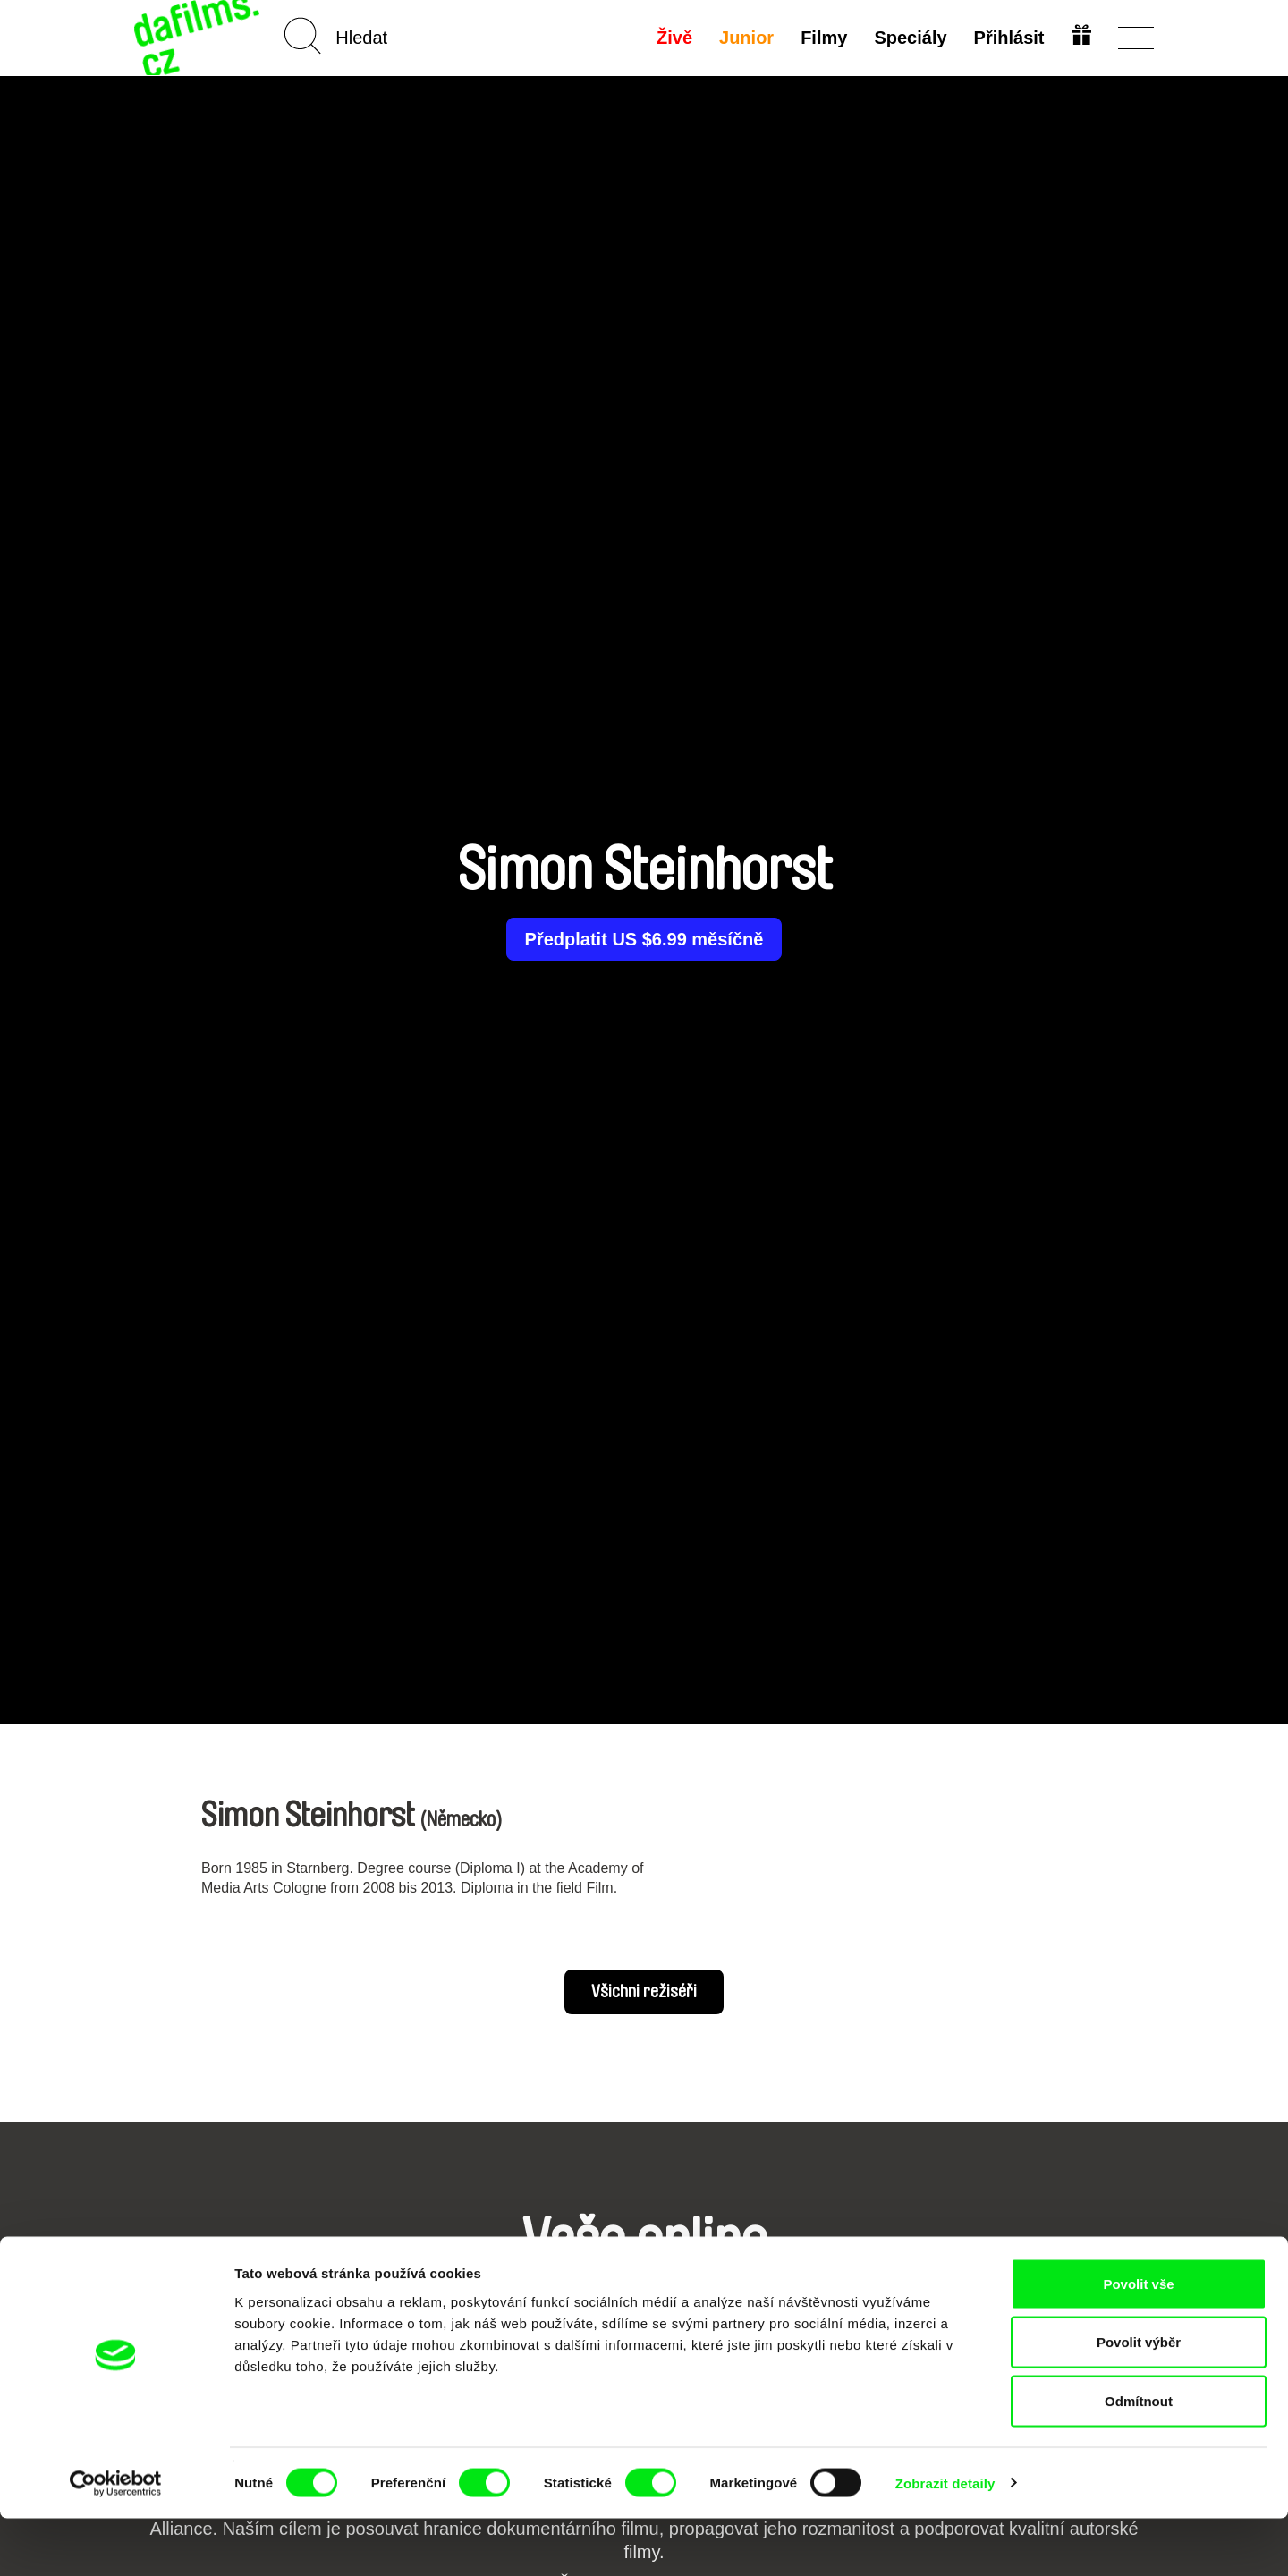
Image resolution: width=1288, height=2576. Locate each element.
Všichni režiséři (644, 1992)
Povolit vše (1138, 2341)
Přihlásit (1006, 37)
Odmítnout (1139, 2458)
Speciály (908, 37)
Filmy (822, 37)
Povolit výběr (1139, 2400)
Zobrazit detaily (945, 2540)
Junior (744, 37)
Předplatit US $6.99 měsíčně (644, 939)
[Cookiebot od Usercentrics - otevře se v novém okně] (116, 2541)
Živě (673, 37)
